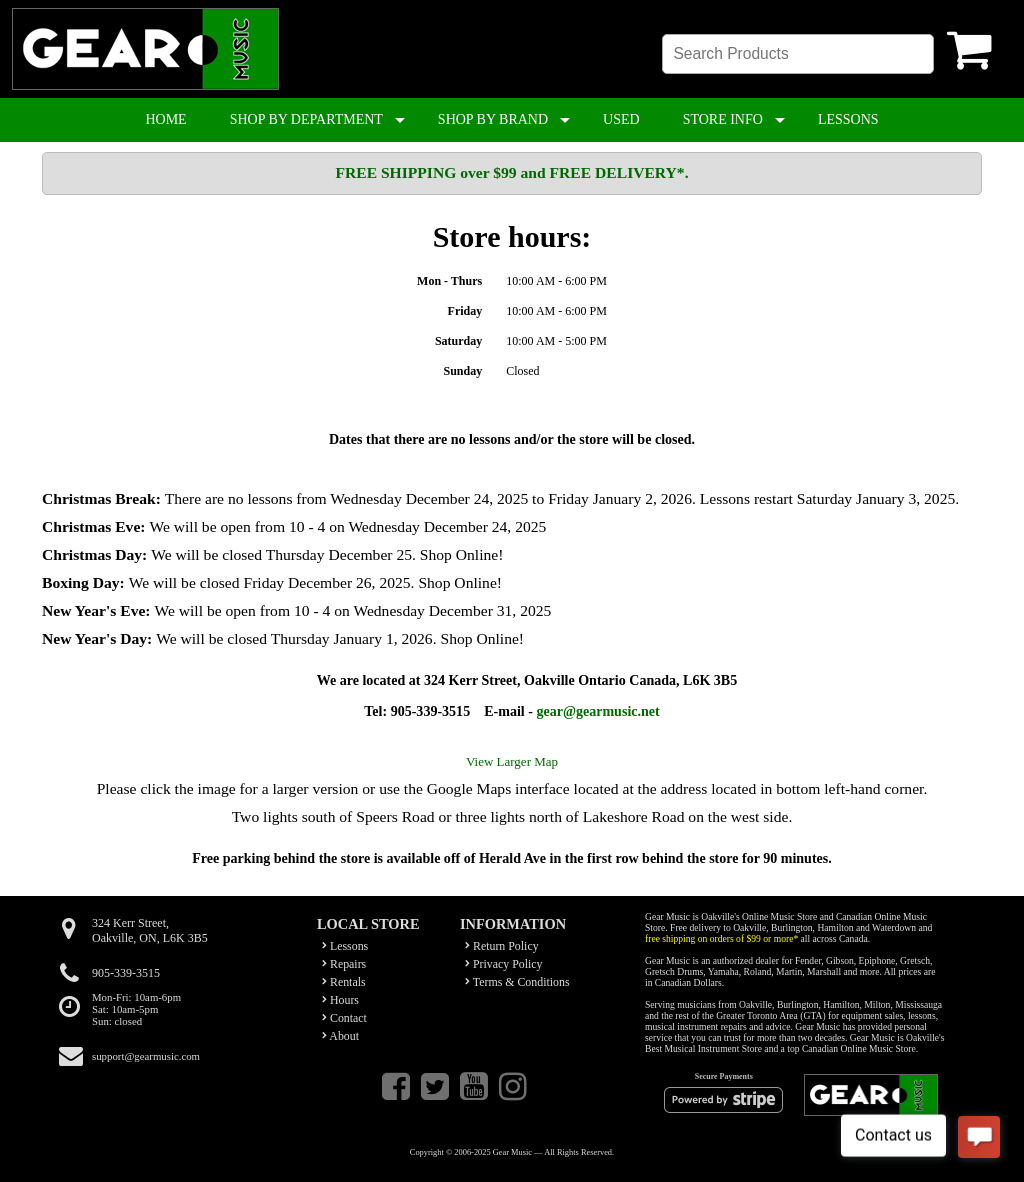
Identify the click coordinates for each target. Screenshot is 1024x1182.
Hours (340, 1000)
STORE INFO (723, 119)
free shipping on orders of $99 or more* (721, 938)
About (340, 1036)
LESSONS (848, 119)
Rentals (344, 982)
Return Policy (502, 946)
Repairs (344, 964)
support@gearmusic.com (146, 1056)
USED (621, 119)
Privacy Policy (504, 964)
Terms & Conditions (517, 982)
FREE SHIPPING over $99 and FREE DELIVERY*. (511, 172)
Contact (344, 1018)
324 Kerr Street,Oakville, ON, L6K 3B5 (150, 930)
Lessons (345, 946)
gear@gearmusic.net (597, 711)
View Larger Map (512, 761)
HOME (165, 119)
